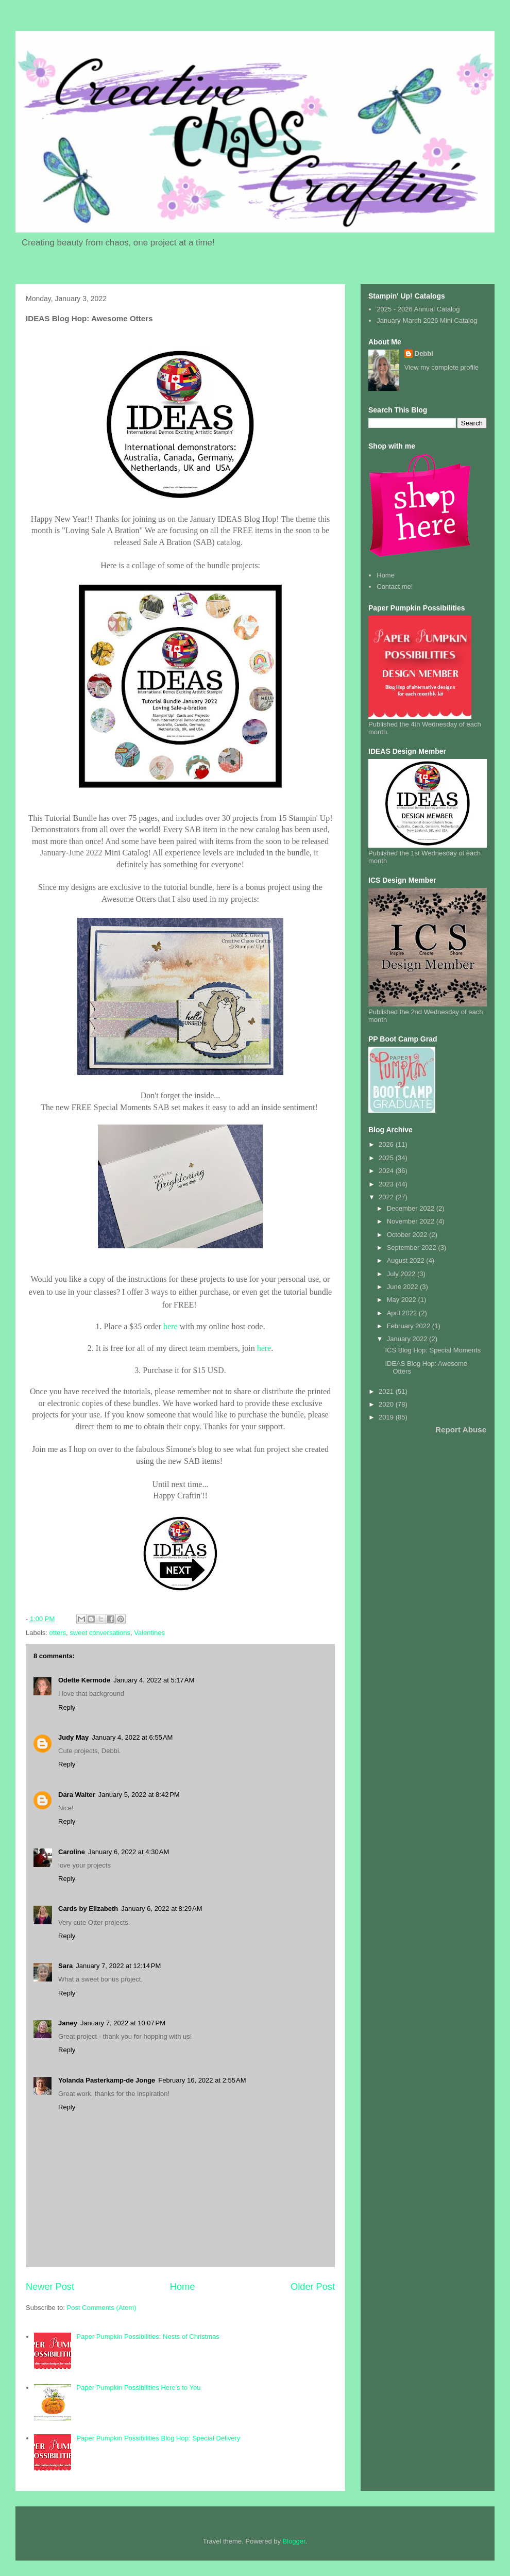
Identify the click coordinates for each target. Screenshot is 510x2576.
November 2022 (411, 1221)
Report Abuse (460, 1429)
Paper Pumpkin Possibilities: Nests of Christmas (147, 2336)
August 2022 (407, 1260)
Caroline (71, 1852)
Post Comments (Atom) (102, 2307)
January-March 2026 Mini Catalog (427, 320)
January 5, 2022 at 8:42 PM (139, 1794)
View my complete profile (441, 367)
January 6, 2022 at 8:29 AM (161, 1908)
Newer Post (50, 2287)
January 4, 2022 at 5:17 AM (153, 1680)
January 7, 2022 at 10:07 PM (122, 2023)
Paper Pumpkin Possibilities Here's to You (138, 2387)
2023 (387, 1184)
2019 (387, 1417)
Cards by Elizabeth (88, 1908)
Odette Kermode (84, 1680)
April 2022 (403, 1313)
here (170, 1326)
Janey (67, 2023)
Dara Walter (76, 1794)
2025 (387, 1158)
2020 (387, 1404)
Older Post (313, 2287)
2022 (387, 1197)
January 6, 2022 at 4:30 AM (128, 1852)
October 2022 (408, 1235)
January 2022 (408, 1339)
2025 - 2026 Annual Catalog (418, 309)
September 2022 (412, 1247)
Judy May (73, 1737)
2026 (387, 1144)
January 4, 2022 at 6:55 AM (132, 1737)
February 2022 (409, 1326)
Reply (66, 1707)
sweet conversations (100, 1633)
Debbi (424, 353)
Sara (65, 1966)
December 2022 (411, 1208)
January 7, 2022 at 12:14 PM (118, 1966)
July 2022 (402, 1274)
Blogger (294, 2541)
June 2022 (403, 1287)
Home (182, 2287)
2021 (387, 1391)
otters (57, 1633)
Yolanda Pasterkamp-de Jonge (106, 2080)
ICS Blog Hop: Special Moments (433, 1350)
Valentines (149, 1633)
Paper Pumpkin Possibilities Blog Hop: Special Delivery (158, 2438)
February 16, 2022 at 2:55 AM (202, 2080)
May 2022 (402, 1299)
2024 (387, 1171)
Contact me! (395, 586)
